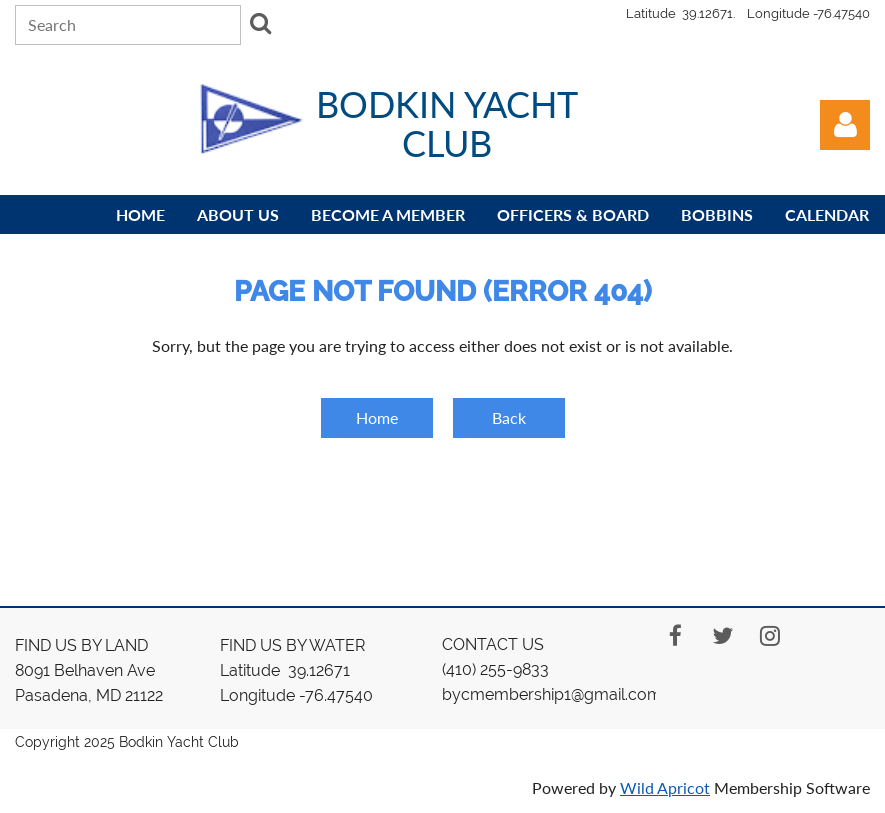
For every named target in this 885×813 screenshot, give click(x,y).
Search (260, 23)
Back (509, 417)
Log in (845, 125)
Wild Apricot (665, 787)
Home (377, 417)
